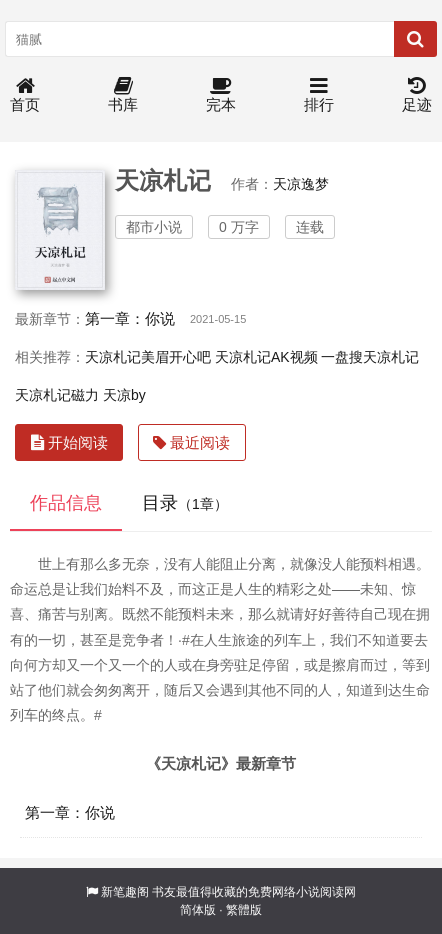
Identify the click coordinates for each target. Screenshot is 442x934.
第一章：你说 (130, 318)
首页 (25, 95)
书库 (123, 95)
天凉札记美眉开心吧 (148, 357)
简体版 (198, 910)
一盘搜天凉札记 (370, 357)
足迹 (417, 95)
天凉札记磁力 (57, 395)
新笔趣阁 (125, 892)
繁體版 (244, 910)
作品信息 (66, 503)
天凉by (124, 395)
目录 (185, 503)
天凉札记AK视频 (266, 357)
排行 (319, 95)
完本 (221, 95)
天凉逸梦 (301, 184)
